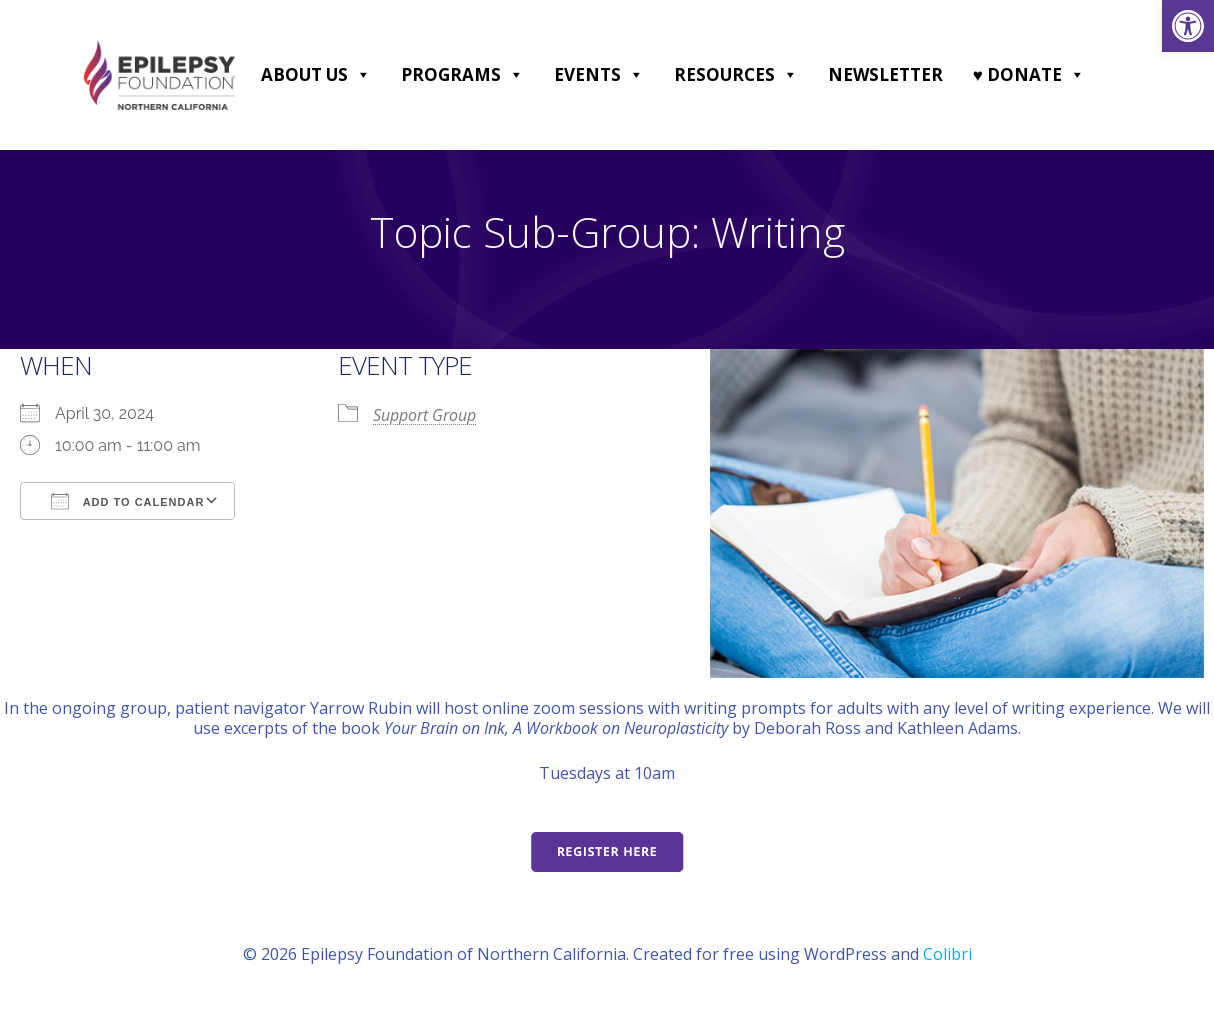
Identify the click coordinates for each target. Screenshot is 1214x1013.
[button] (362, 75)
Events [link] (599, 75)
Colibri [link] (947, 954)
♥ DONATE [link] (1029, 75)
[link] (1188, 26)
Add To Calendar (127, 501)
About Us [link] (316, 75)
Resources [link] (736, 75)
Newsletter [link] (885, 74)
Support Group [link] (424, 415)
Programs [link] (462, 75)
